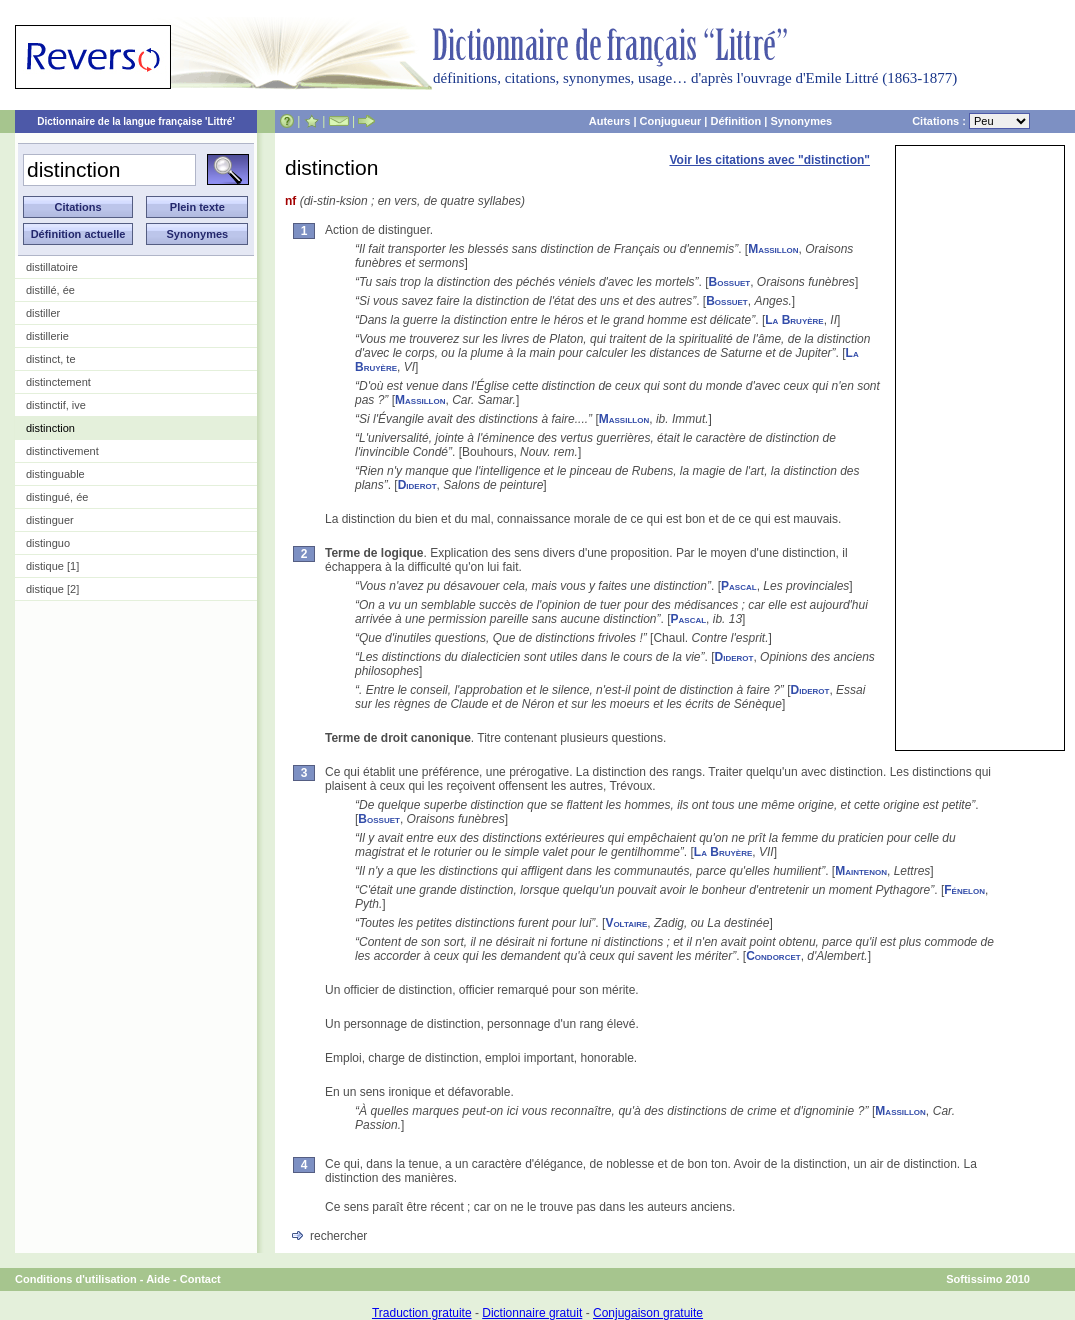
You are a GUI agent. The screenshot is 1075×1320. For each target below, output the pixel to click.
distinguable (55, 474)
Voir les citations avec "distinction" (769, 160)
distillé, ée (50, 290)
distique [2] (52, 589)
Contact (200, 1279)
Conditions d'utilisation (76, 1279)
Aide (158, 1279)
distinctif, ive (56, 405)
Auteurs (610, 121)
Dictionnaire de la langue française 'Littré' (136, 121)
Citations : (971, 121)
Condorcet (773, 956)
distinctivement (62, 451)
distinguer (50, 520)
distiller (43, 313)
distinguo (48, 543)
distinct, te (51, 359)
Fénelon (964, 890)
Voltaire (626, 923)
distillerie (47, 336)
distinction (50, 428)
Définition (735, 121)
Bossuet (730, 282)
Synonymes (801, 121)
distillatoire (52, 267)
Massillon (773, 249)
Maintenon (861, 871)
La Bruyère (794, 320)
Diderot (417, 485)
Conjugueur (671, 121)
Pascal (739, 586)
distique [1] (52, 566)
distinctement (58, 382)
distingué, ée (57, 497)
